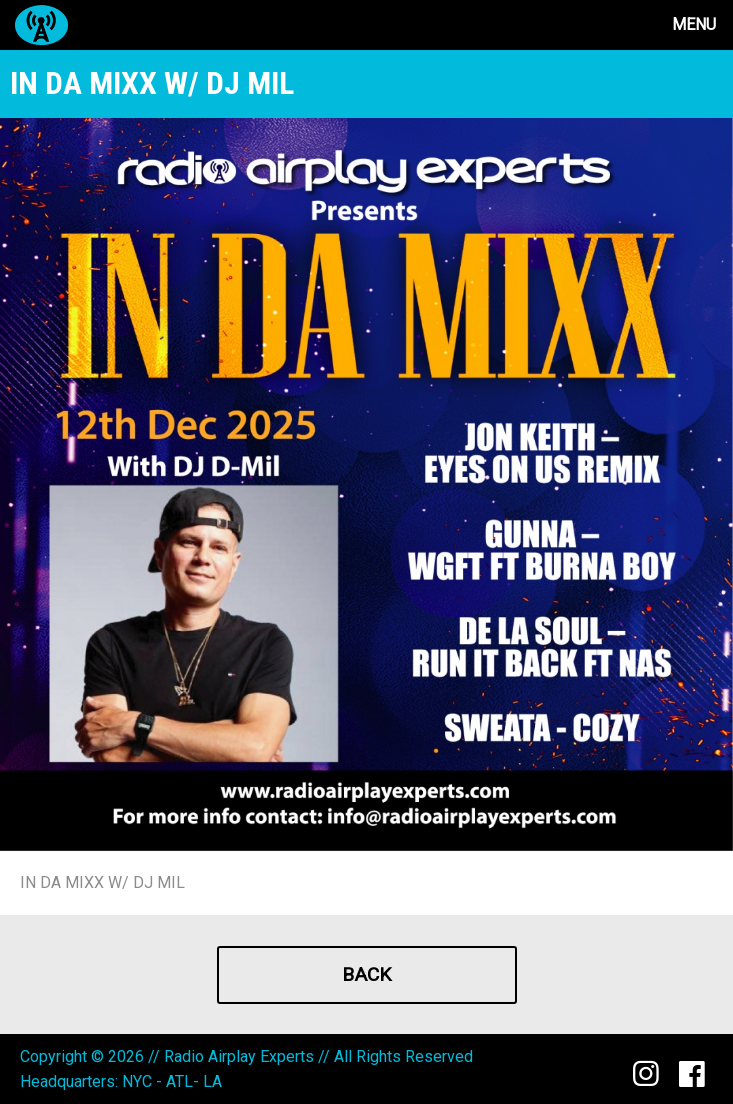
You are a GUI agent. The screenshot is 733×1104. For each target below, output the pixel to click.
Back (366, 974)
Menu (694, 24)
